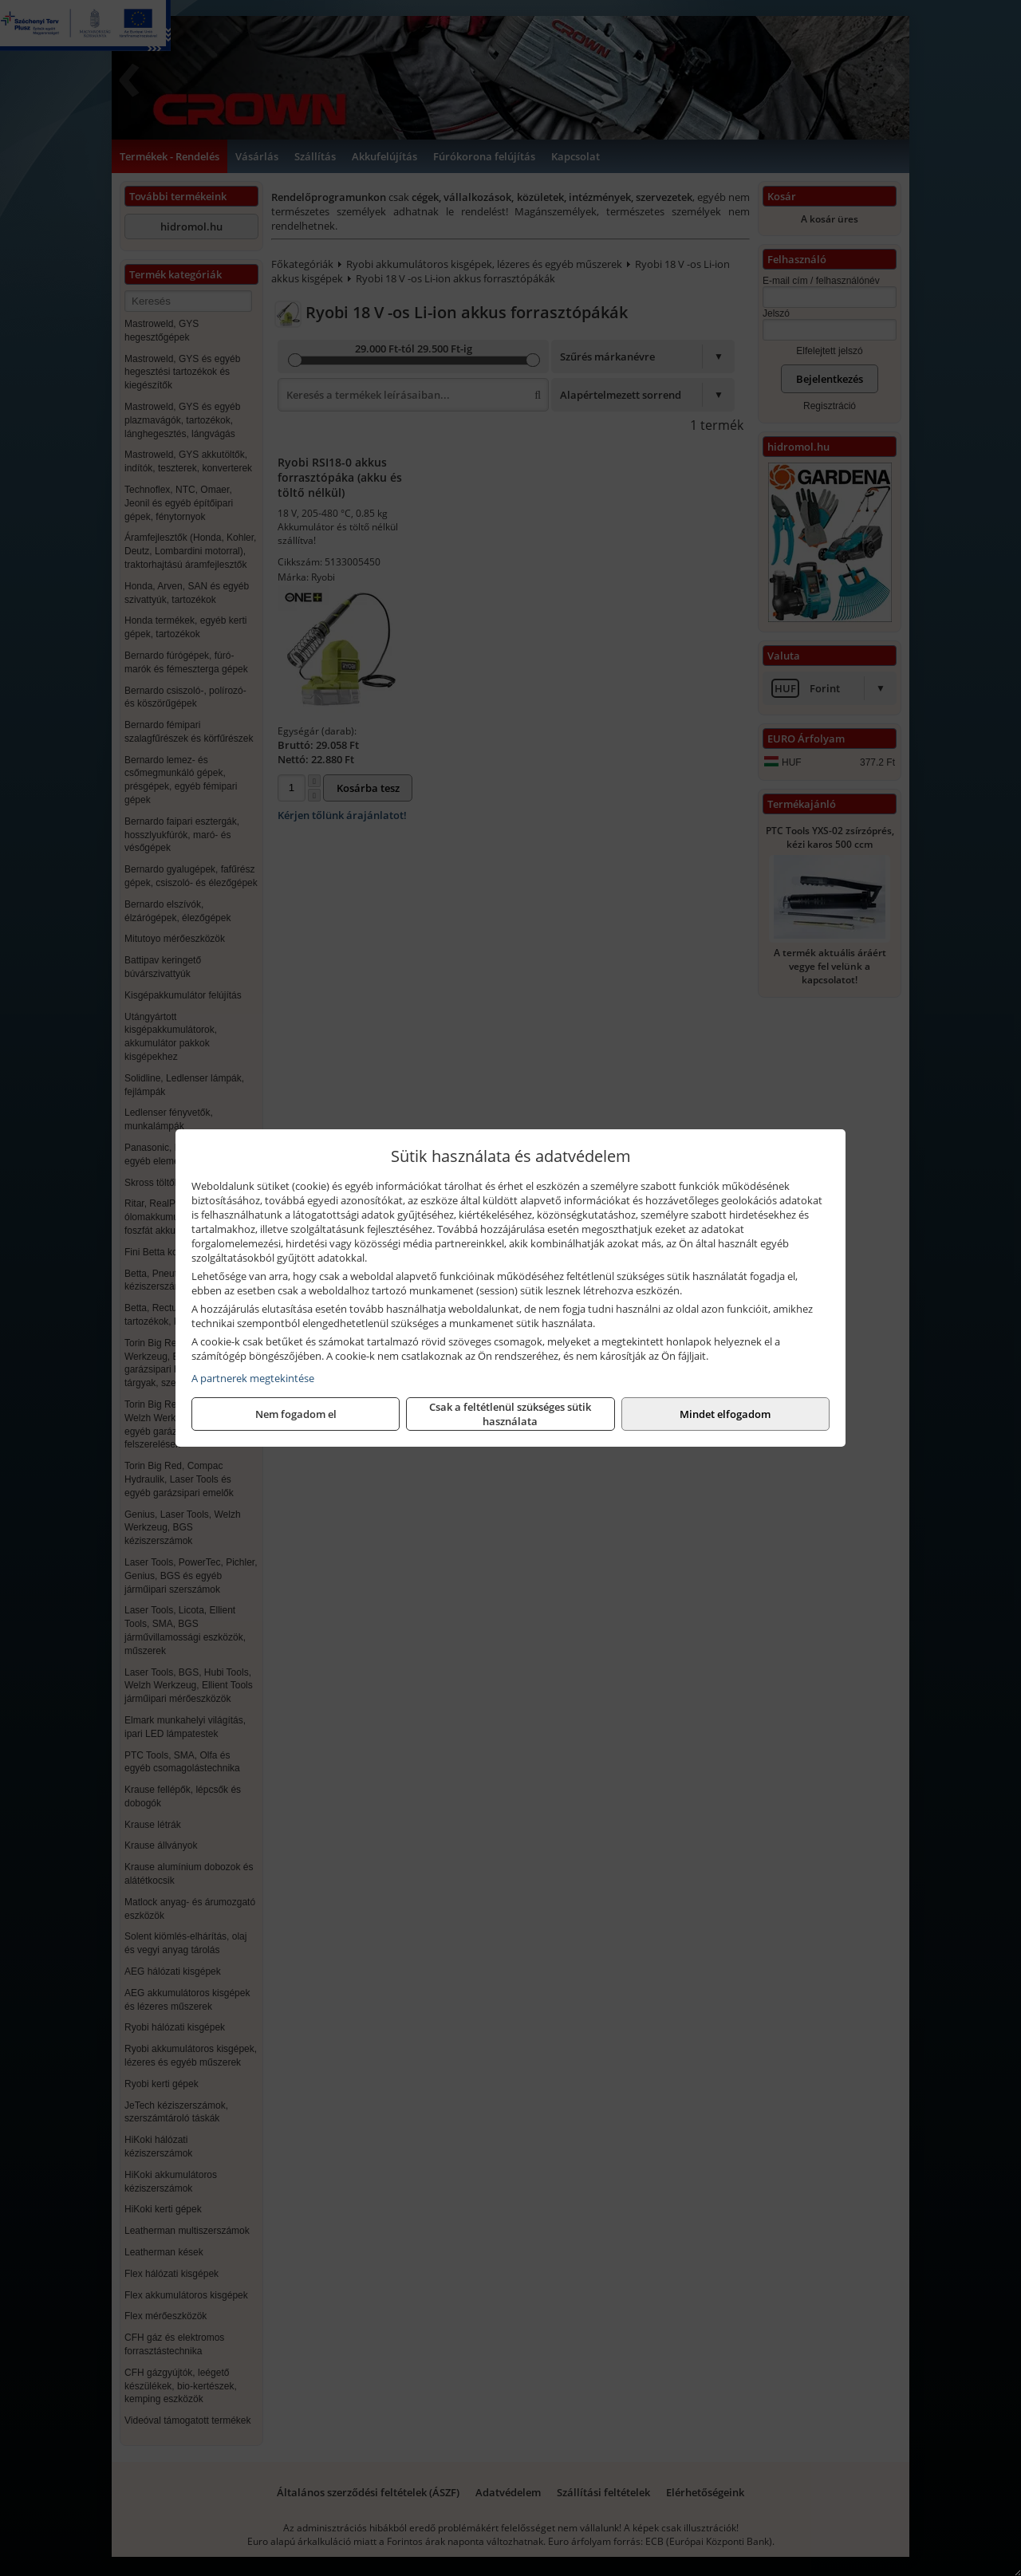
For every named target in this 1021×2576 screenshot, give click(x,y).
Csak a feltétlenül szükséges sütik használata (510, 1414)
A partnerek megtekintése (252, 1378)
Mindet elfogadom (725, 1414)
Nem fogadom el (296, 1414)
